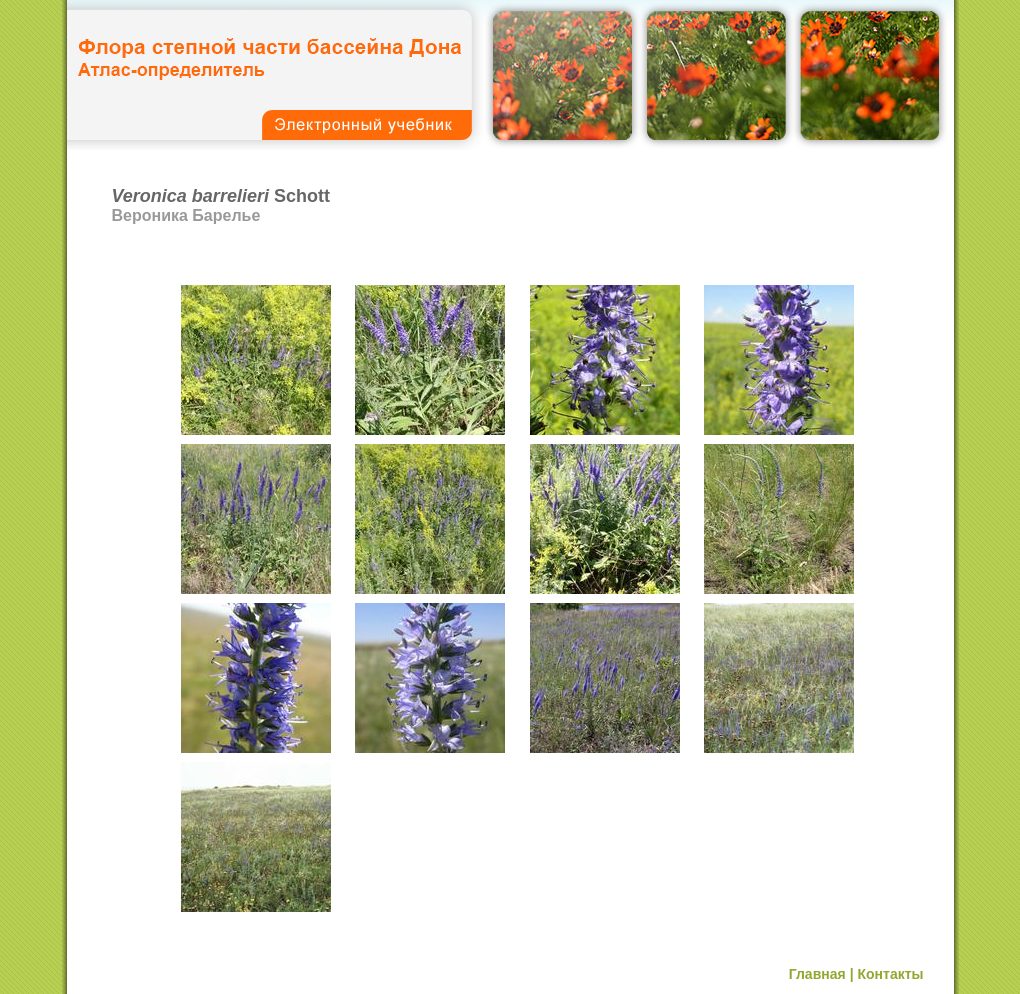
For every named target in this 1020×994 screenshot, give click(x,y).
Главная (817, 974)
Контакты (890, 974)
